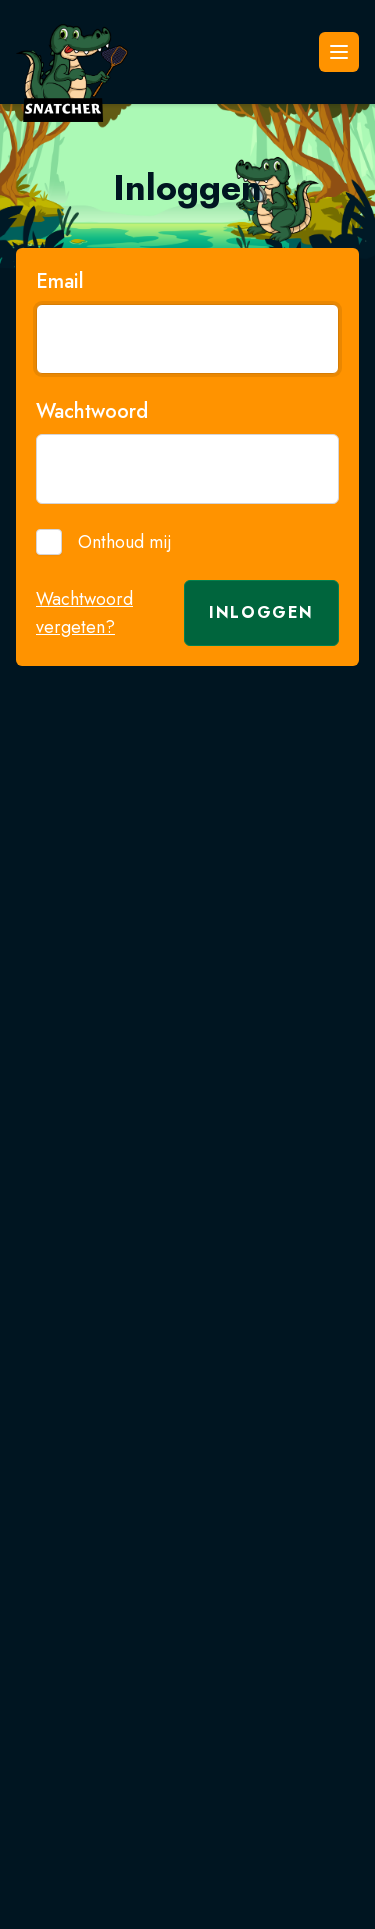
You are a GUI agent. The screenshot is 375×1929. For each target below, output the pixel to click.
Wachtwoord (92, 412)
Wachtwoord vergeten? (84, 613)
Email (60, 282)
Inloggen (261, 612)
